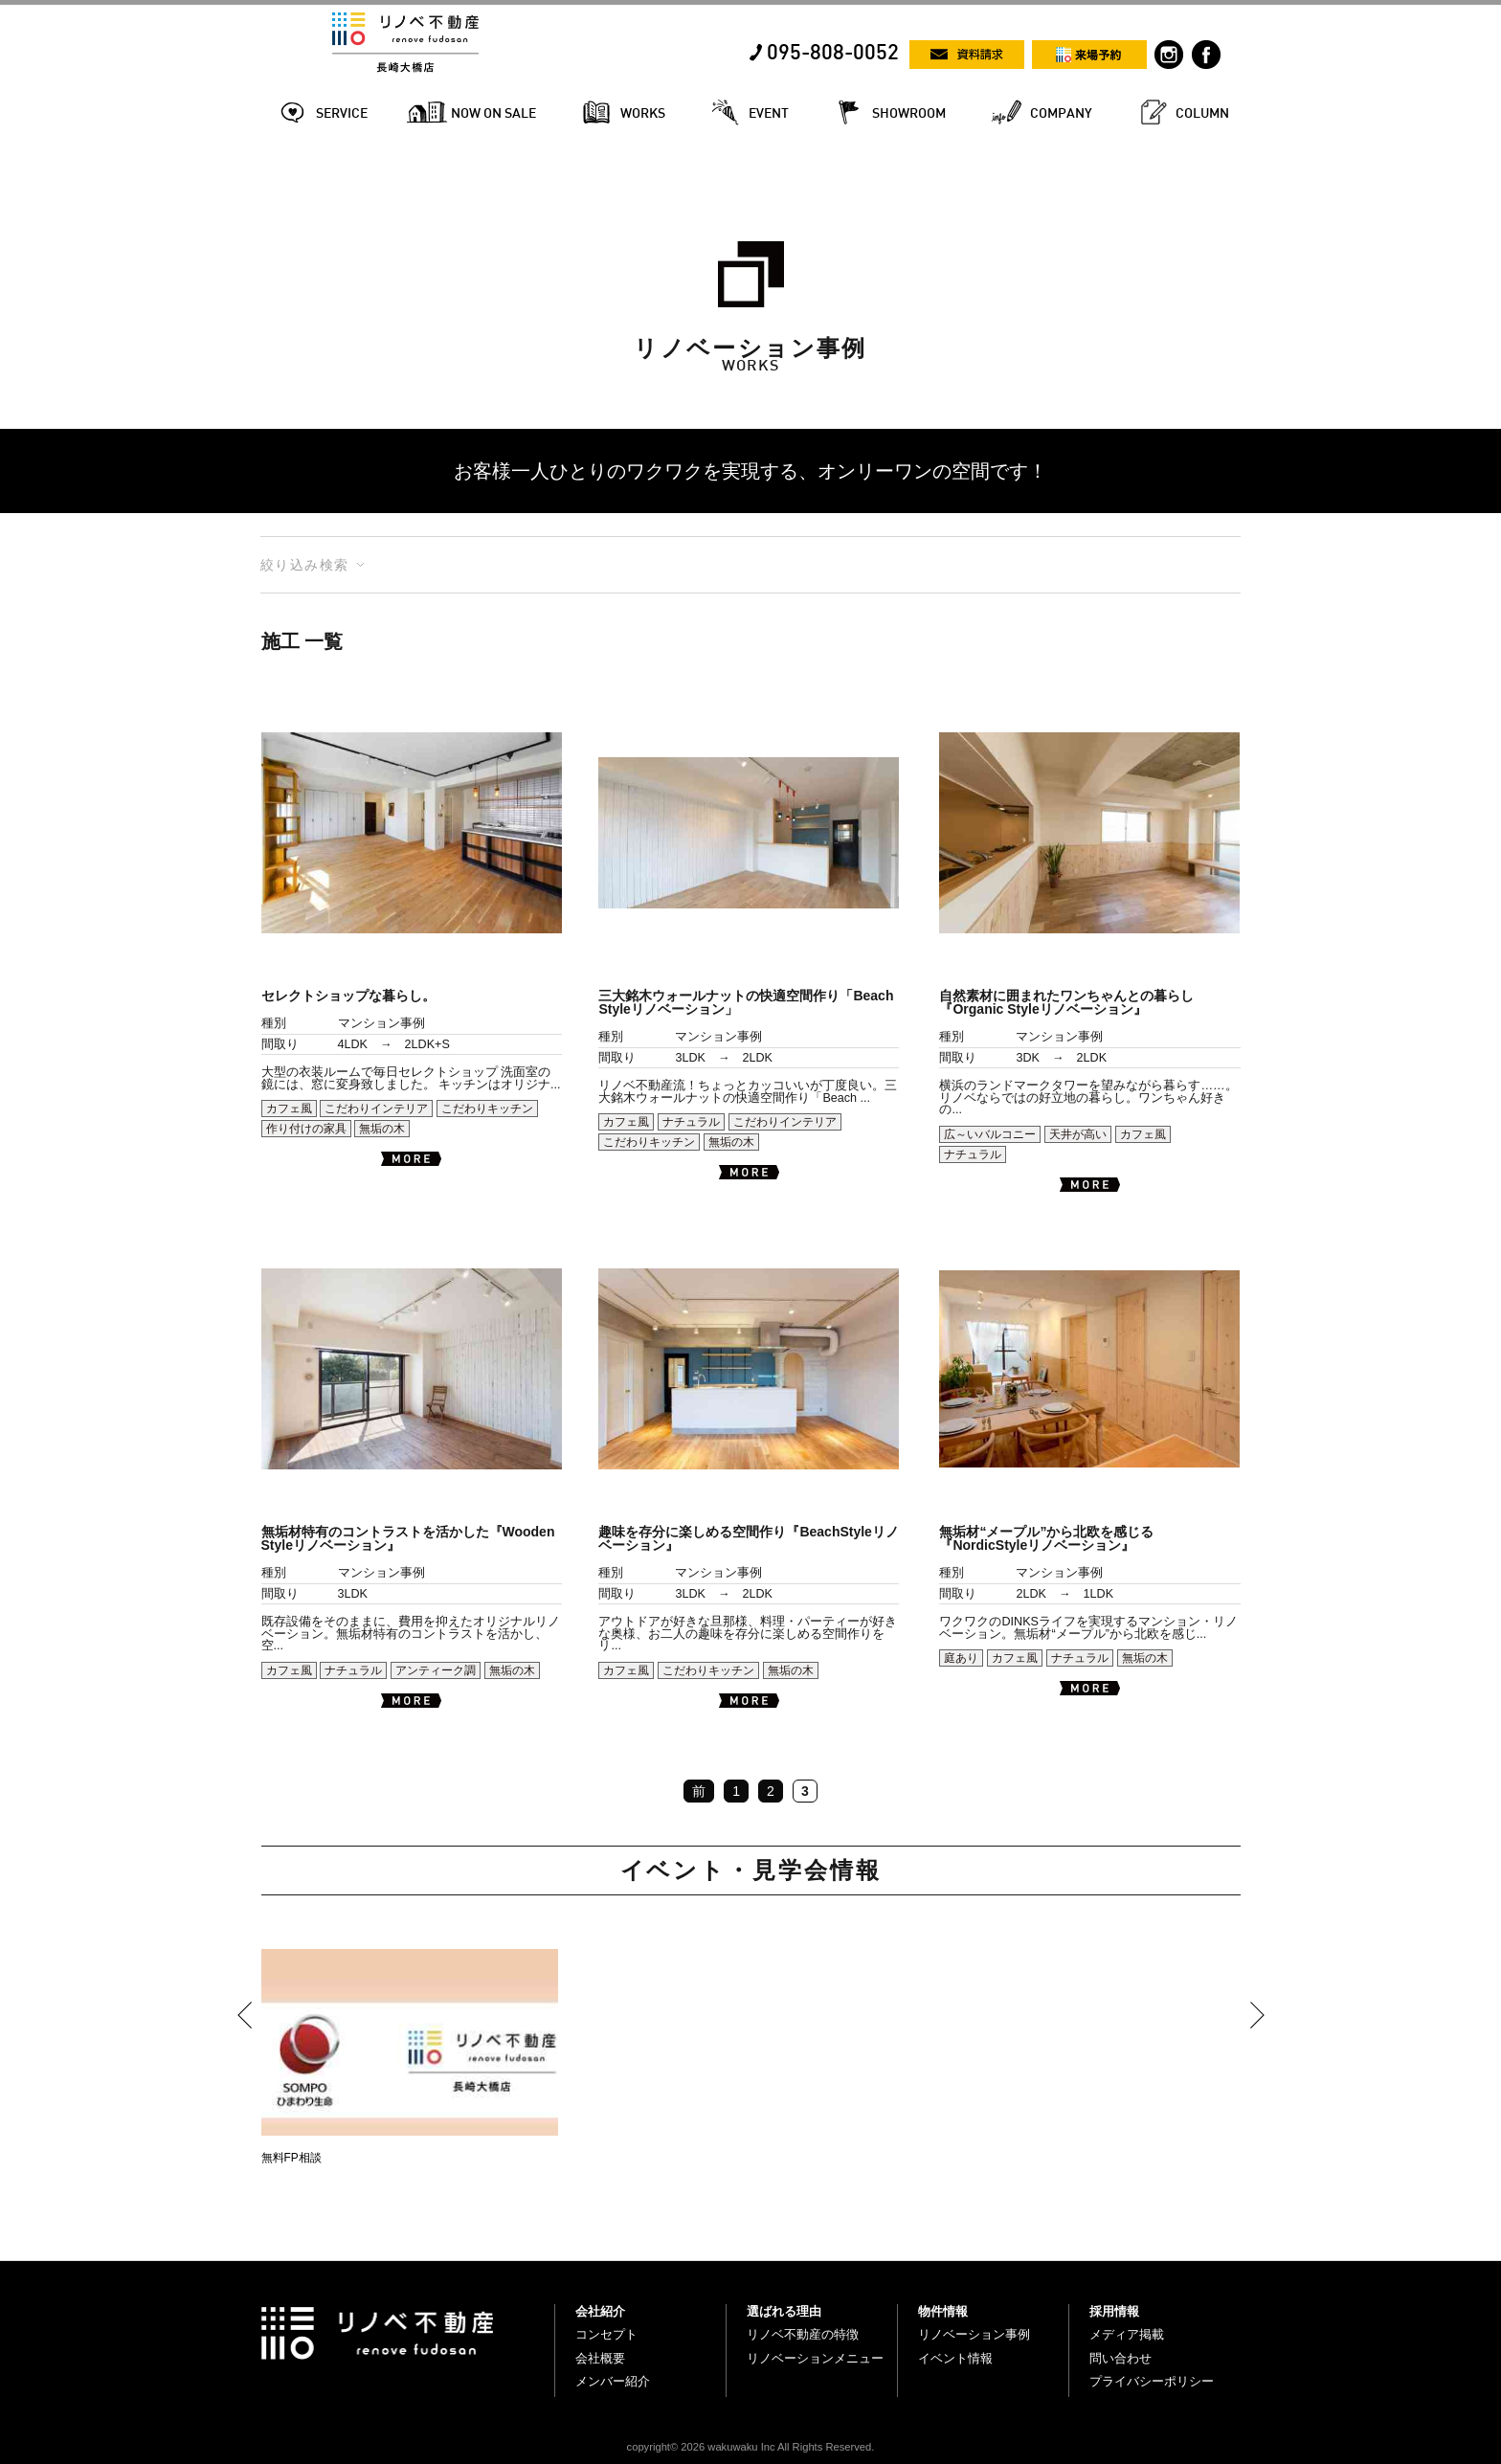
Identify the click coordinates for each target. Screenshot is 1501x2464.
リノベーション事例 (974, 2334)
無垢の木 (382, 1128)
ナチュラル (691, 1122)
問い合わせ (1120, 2358)
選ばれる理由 (784, 2311)
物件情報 (943, 2311)
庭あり (961, 1658)
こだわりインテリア (376, 1108)
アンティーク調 (435, 1670)
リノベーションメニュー (815, 2358)
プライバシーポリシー (1151, 2381)
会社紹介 (600, 2311)
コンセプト (606, 2334)
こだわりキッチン (487, 1108)
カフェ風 (289, 1108)
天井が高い (1078, 1134)
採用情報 (1114, 2311)
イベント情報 (955, 2358)
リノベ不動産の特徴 (803, 2334)
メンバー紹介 (612, 2381)
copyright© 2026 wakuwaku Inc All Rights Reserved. (751, 2447)
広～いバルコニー (990, 1134)
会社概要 (600, 2358)
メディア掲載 (1126, 2334)
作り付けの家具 (306, 1128)
